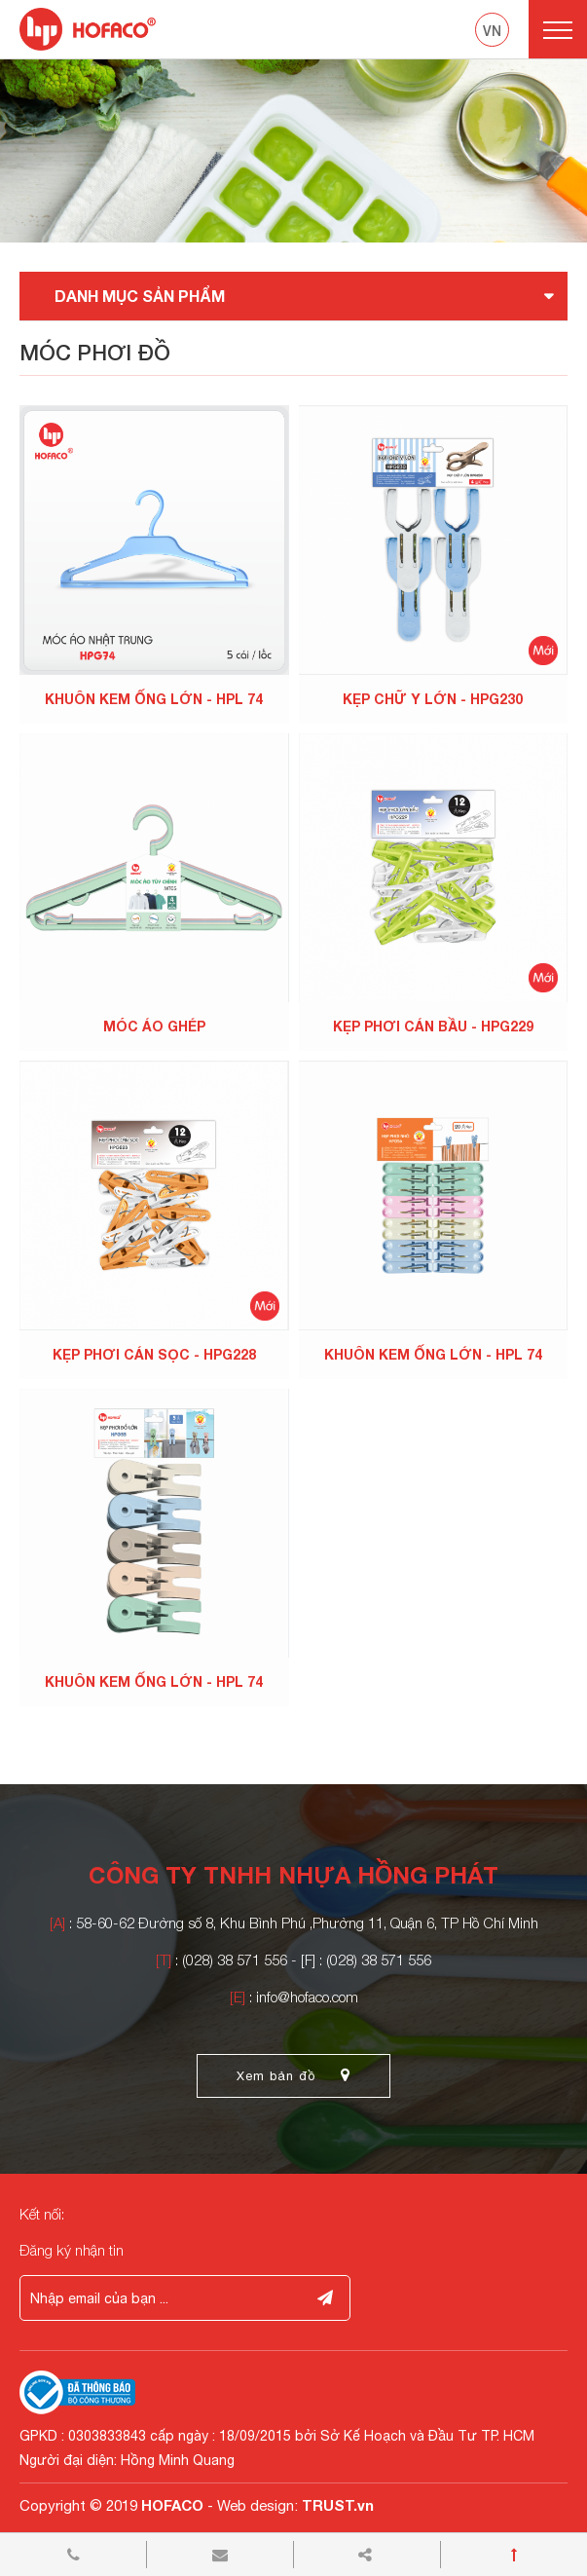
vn (492, 30)
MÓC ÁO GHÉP (154, 1026)
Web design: (257, 2505)
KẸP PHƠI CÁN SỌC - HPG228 (154, 1354)
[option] (293, 151)
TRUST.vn (338, 2505)
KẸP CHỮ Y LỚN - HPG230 (433, 699)
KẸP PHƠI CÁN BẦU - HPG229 (433, 1026)
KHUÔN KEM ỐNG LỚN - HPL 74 (154, 699)
